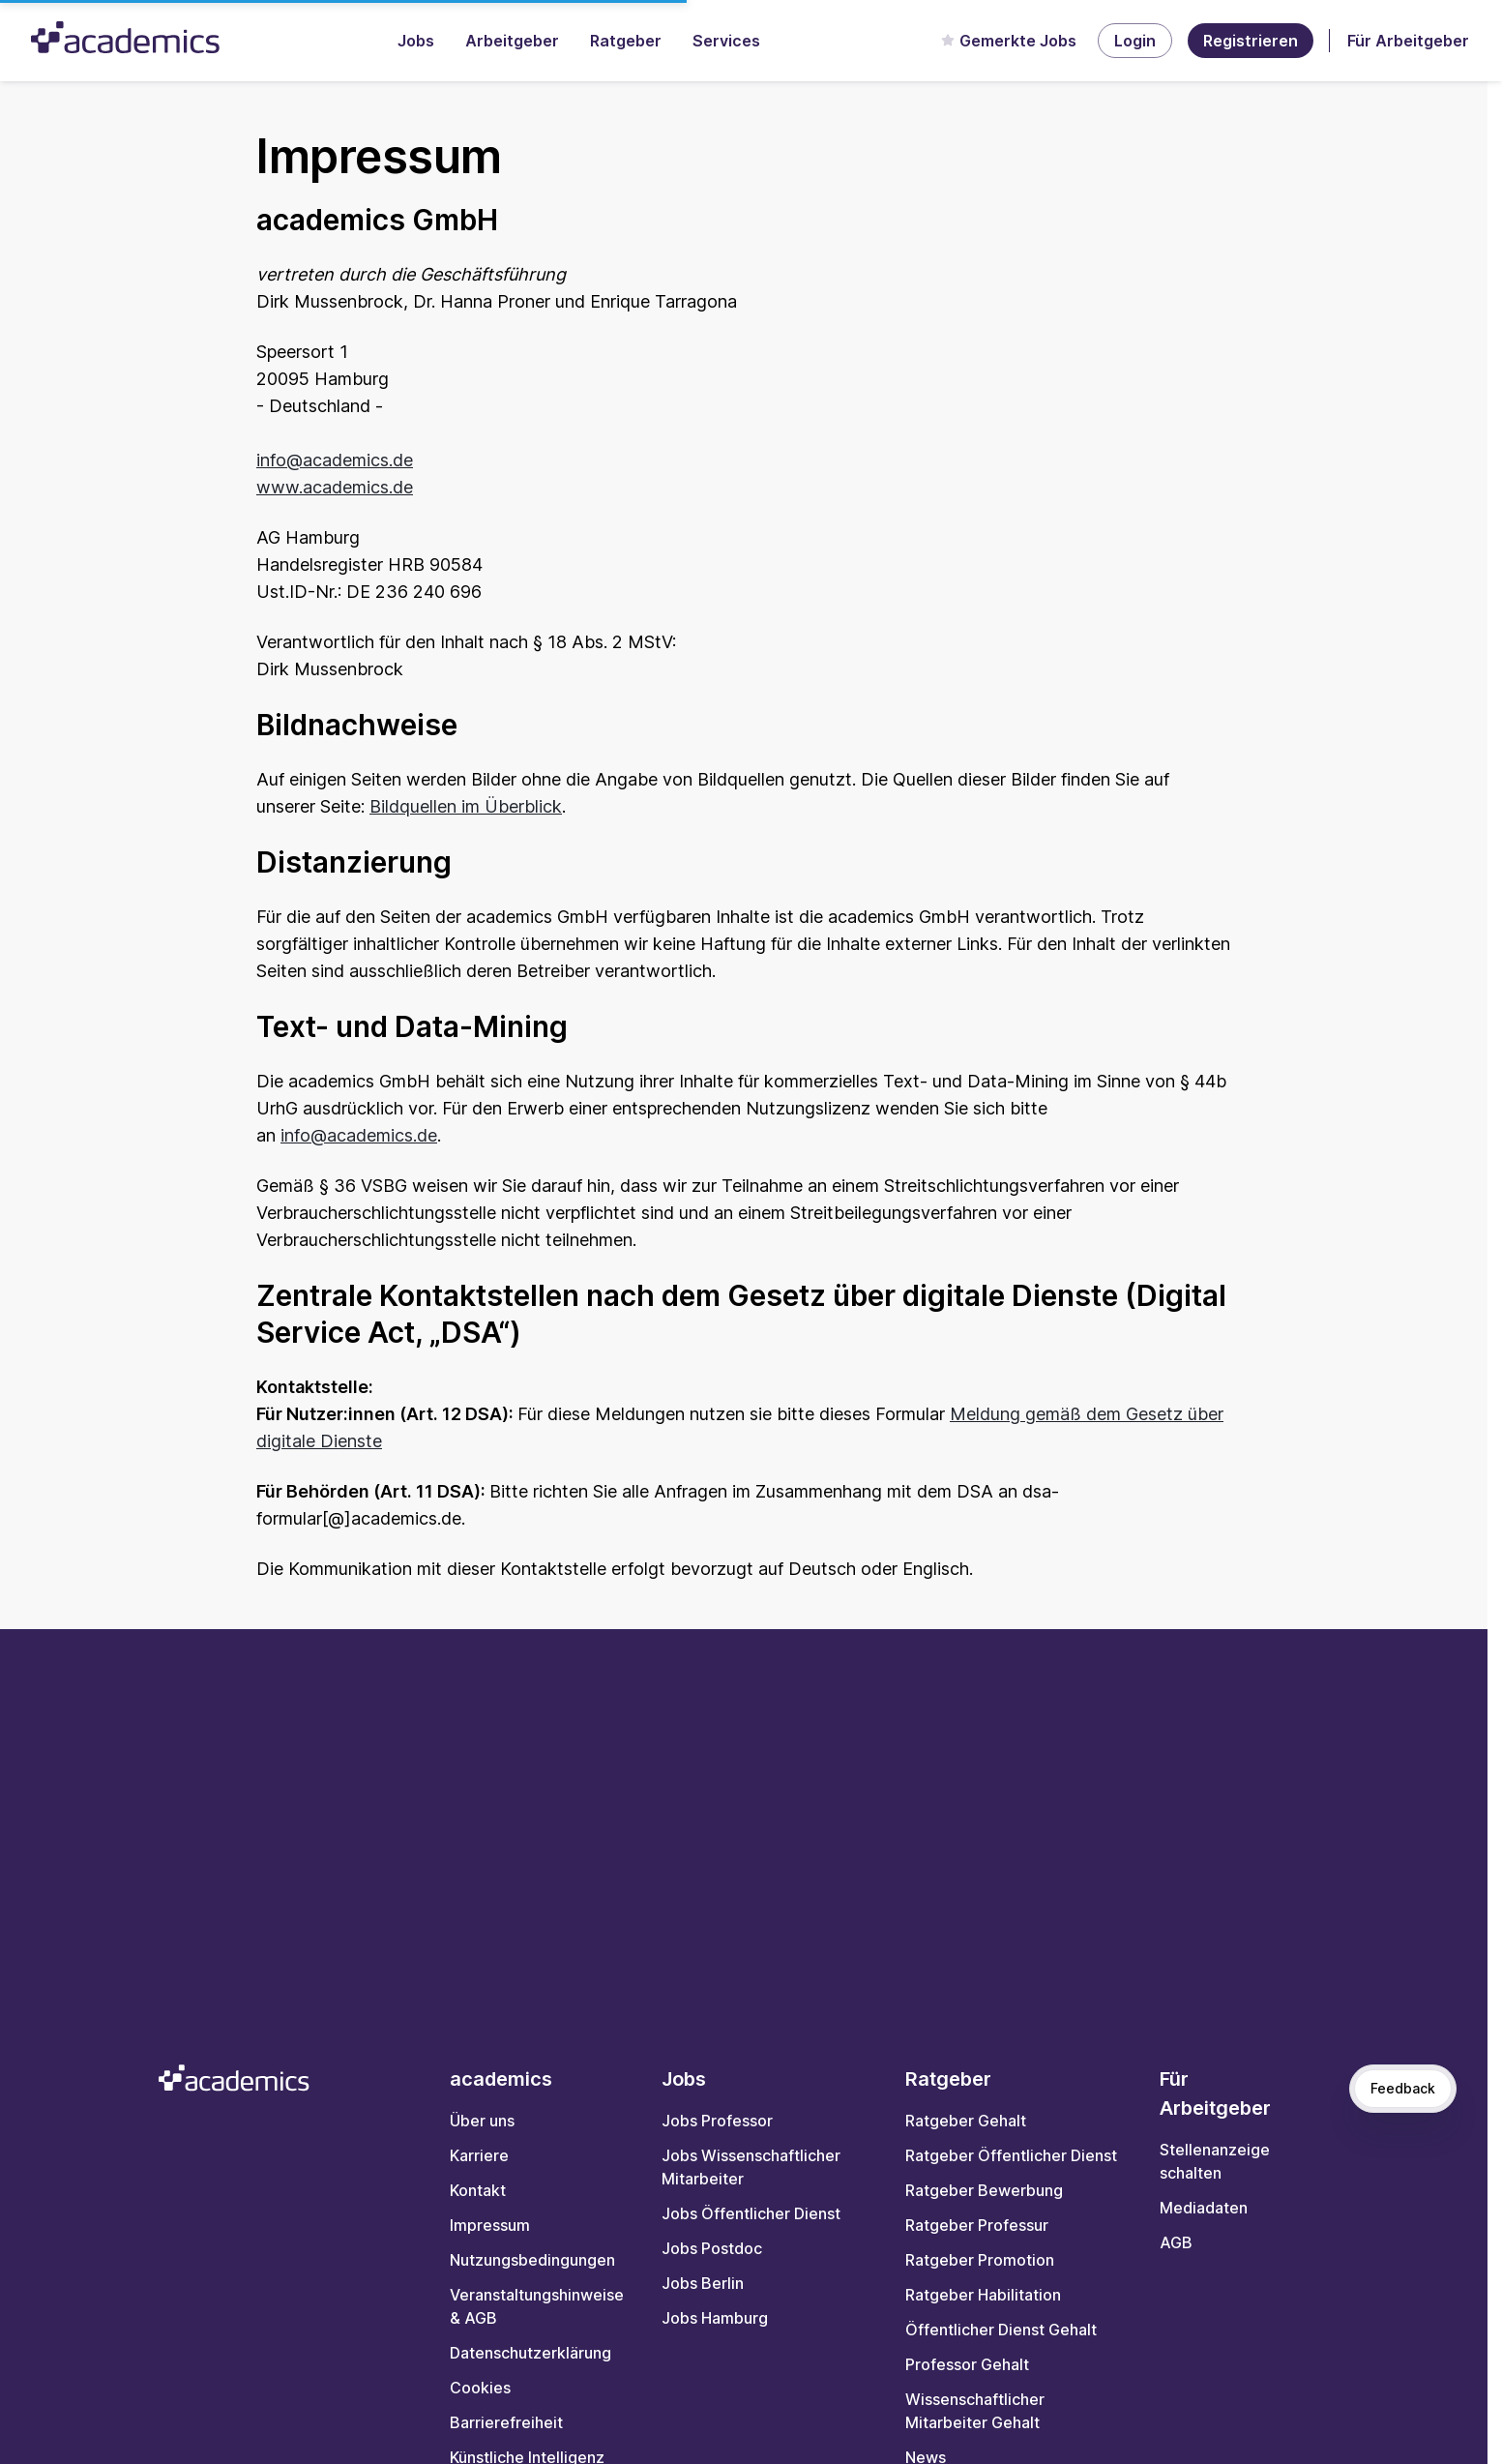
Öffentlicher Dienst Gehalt (1001, 2329)
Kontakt (478, 2190)
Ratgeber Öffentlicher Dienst (1011, 2155)
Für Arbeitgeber (1408, 40)
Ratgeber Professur (976, 2225)
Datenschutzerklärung (530, 2352)
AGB (1176, 2242)
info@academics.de (334, 460)
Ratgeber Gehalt (965, 2120)
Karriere (479, 2155)
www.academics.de (334, 487)
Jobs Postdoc (712, 2248)
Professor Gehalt (967, 2364)
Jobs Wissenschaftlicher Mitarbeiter (751, 2167)
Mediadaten (1204, 2207)
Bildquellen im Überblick (465, 806)
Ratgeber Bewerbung (984, 2190)
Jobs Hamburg (715, 2318)
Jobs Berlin (703, 2283)
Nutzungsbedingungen (532, 2260)
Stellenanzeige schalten (1215, 2161)
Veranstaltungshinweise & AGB (537, 2306)
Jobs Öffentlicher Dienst (751, 2213)
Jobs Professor (717, 2120)
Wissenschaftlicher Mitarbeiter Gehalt (975, 2411)
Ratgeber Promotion (979, 2260)
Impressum (490, 2225)
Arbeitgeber (512, 40)
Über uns (482, 2120)
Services (726, 40)
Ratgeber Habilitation (983, 2294)
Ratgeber (626, 40)
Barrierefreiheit (506, 2422)
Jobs (416, 40)
